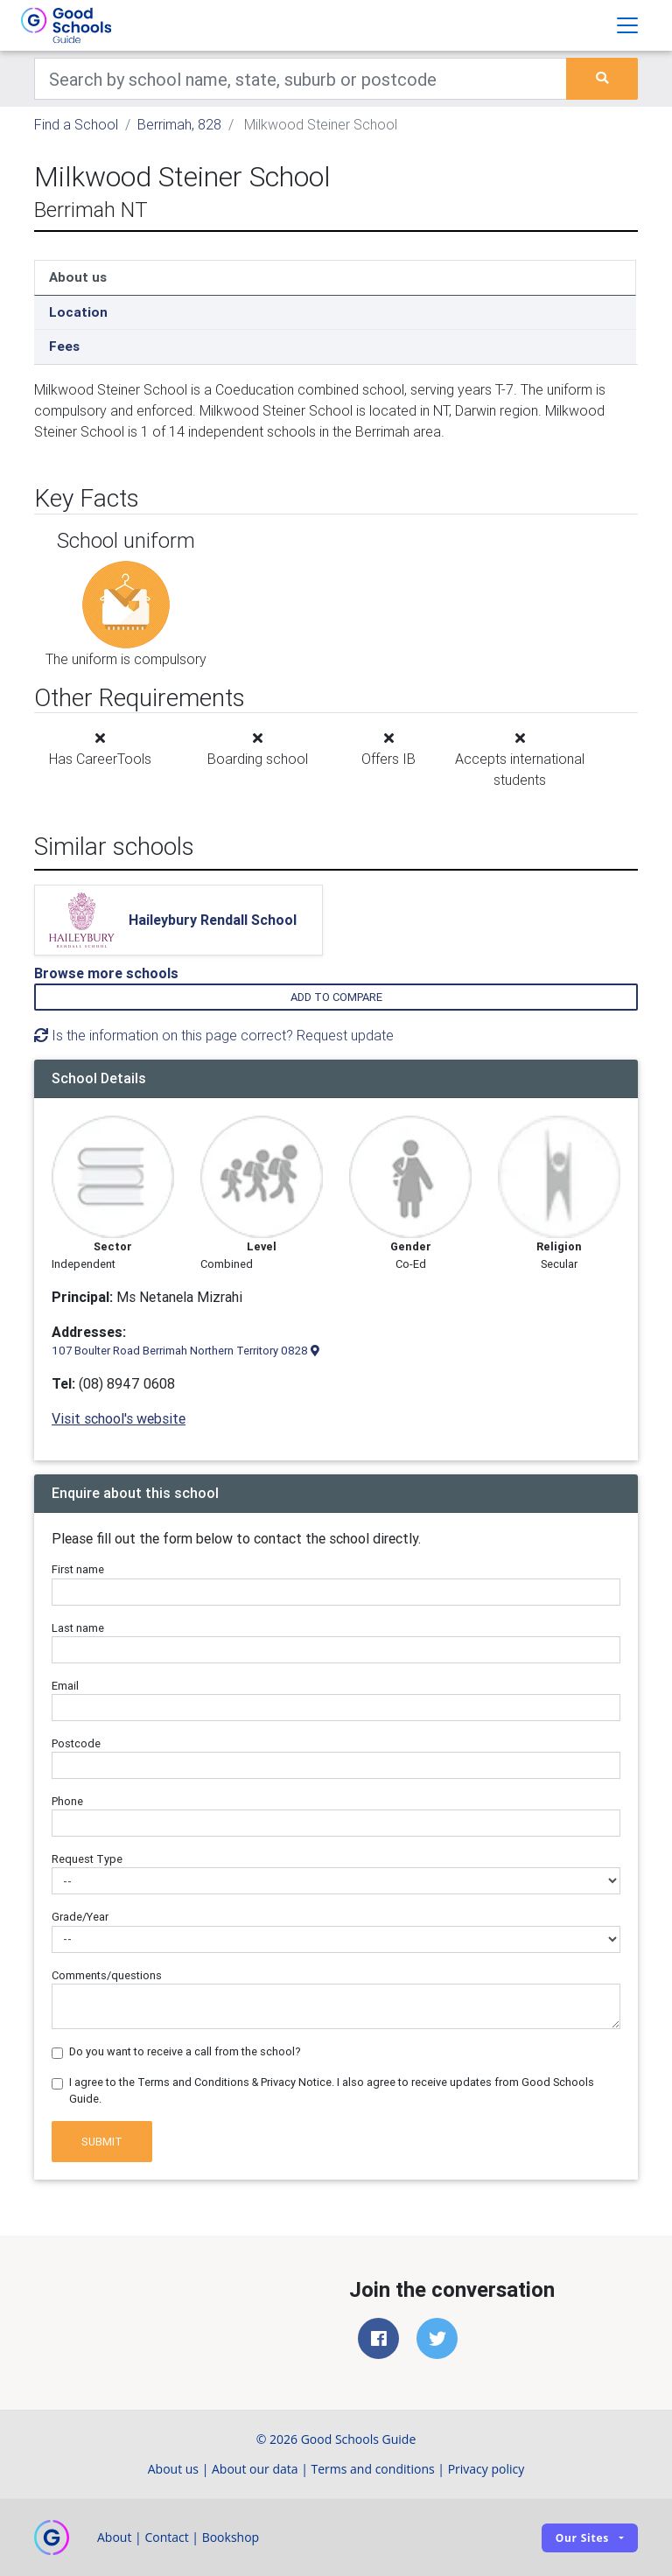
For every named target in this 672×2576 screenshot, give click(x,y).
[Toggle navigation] (627, 25)
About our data (255, 2468)
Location (78, 312)
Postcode (76, 1743)
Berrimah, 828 (179, 124)
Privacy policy (486, 2468)
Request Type (87, 1859)
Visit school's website (119, 1418)
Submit (101, 2141)
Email (65, 1685)
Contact (166, 2537)
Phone (67, 1801)
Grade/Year (80, 1916)
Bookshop (231, 2537)
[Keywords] (300, 79)
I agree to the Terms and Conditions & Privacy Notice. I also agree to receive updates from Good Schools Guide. (331, 2090)
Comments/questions (107, 1975)
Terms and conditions (373, 2468)
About (114, 2537)
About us (78, 277)
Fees (64, 346)
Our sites (582, 2537)
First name (78, 1569)
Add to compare (336, 997)
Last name (78, 1627)
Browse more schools (106, 973)
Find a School (76, 124)
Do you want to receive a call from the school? (185, 2051)
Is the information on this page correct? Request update (214, 1035)
